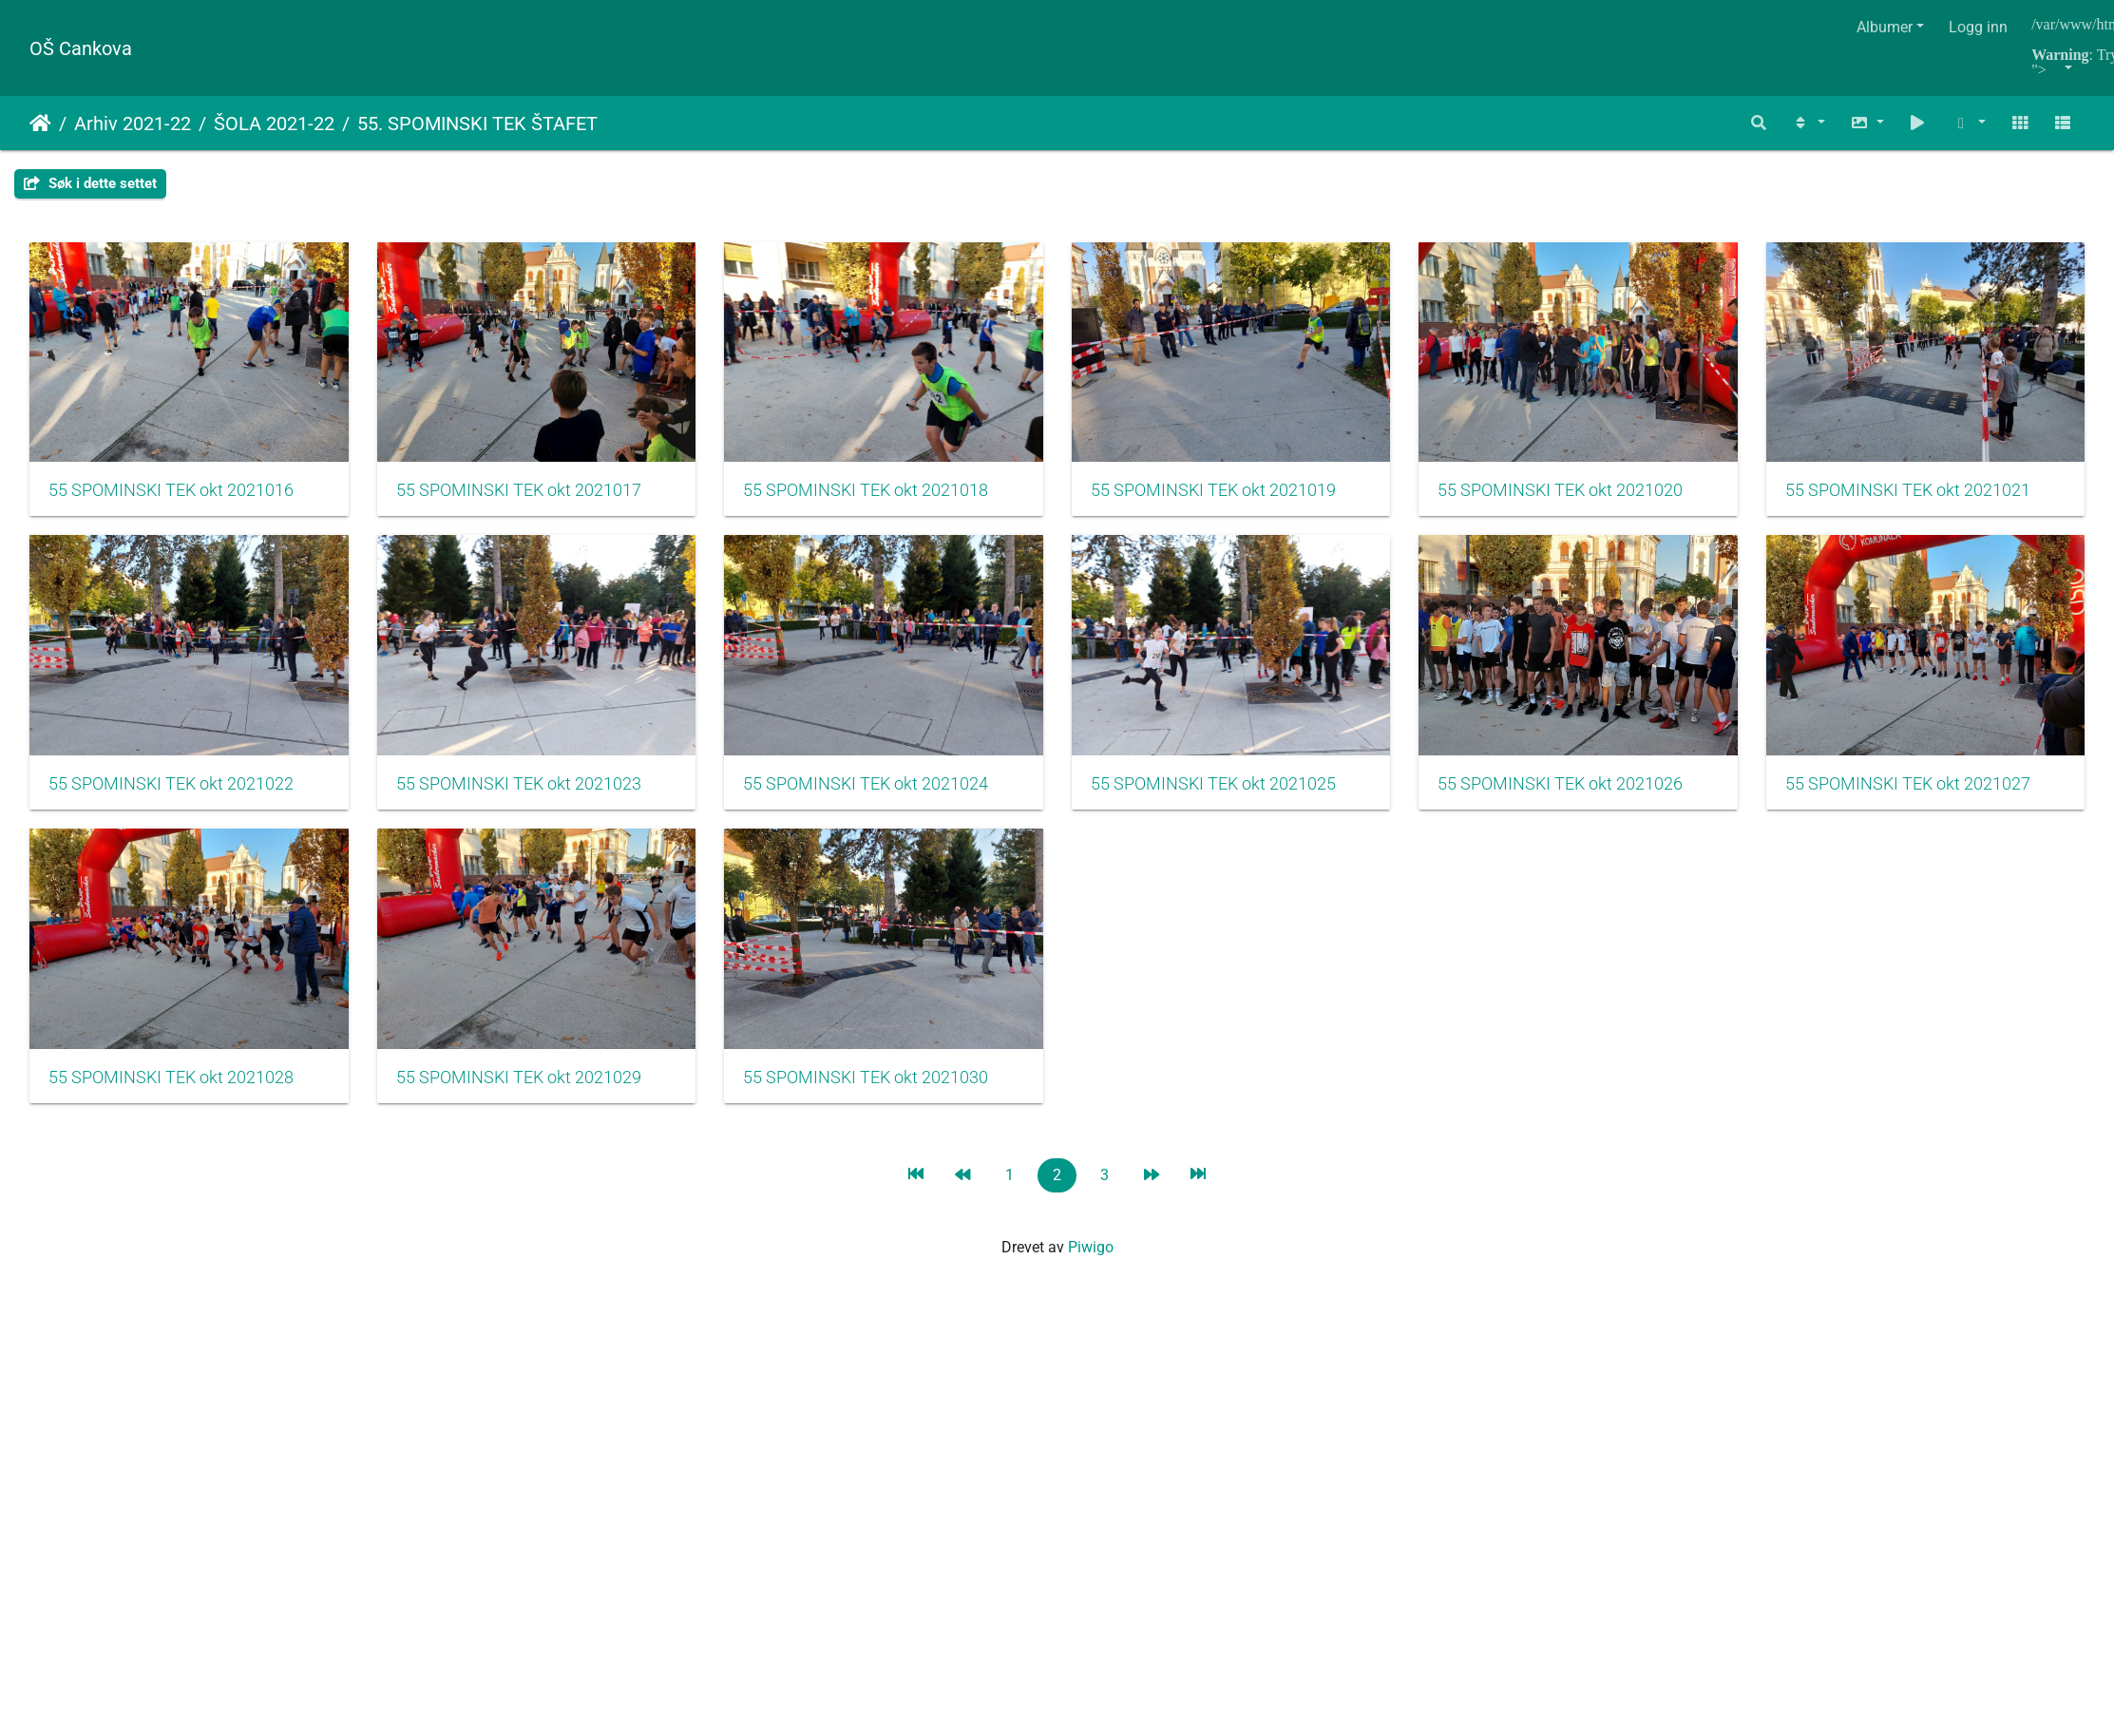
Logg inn (1978, 27)
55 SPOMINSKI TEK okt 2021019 (1248, 498)
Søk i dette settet (90, 183)
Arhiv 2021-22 (132, 123)
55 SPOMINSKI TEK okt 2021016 (171, 498)
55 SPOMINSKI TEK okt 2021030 (1607, 1101)
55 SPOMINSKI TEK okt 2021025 (1607, 800)
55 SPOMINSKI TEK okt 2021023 (889, 800)
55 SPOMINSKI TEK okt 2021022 (530, 800)
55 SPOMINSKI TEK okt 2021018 (889, 498)
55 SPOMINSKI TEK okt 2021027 (530, 1101)
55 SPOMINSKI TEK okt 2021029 (1248, 1101)
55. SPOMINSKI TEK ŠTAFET (477, 123)
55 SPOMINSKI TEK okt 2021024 (1248, 800)
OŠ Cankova (80, 48)
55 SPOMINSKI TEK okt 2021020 (1607, 498)
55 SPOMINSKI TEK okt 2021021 (171, 800)
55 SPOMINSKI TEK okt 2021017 (530, 498)
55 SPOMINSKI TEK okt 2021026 (171, 1101)
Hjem (40, 123)
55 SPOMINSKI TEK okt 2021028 (889, 1101)
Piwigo (1091, 1271)
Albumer (1885, 27)
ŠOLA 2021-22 (274, 123)
